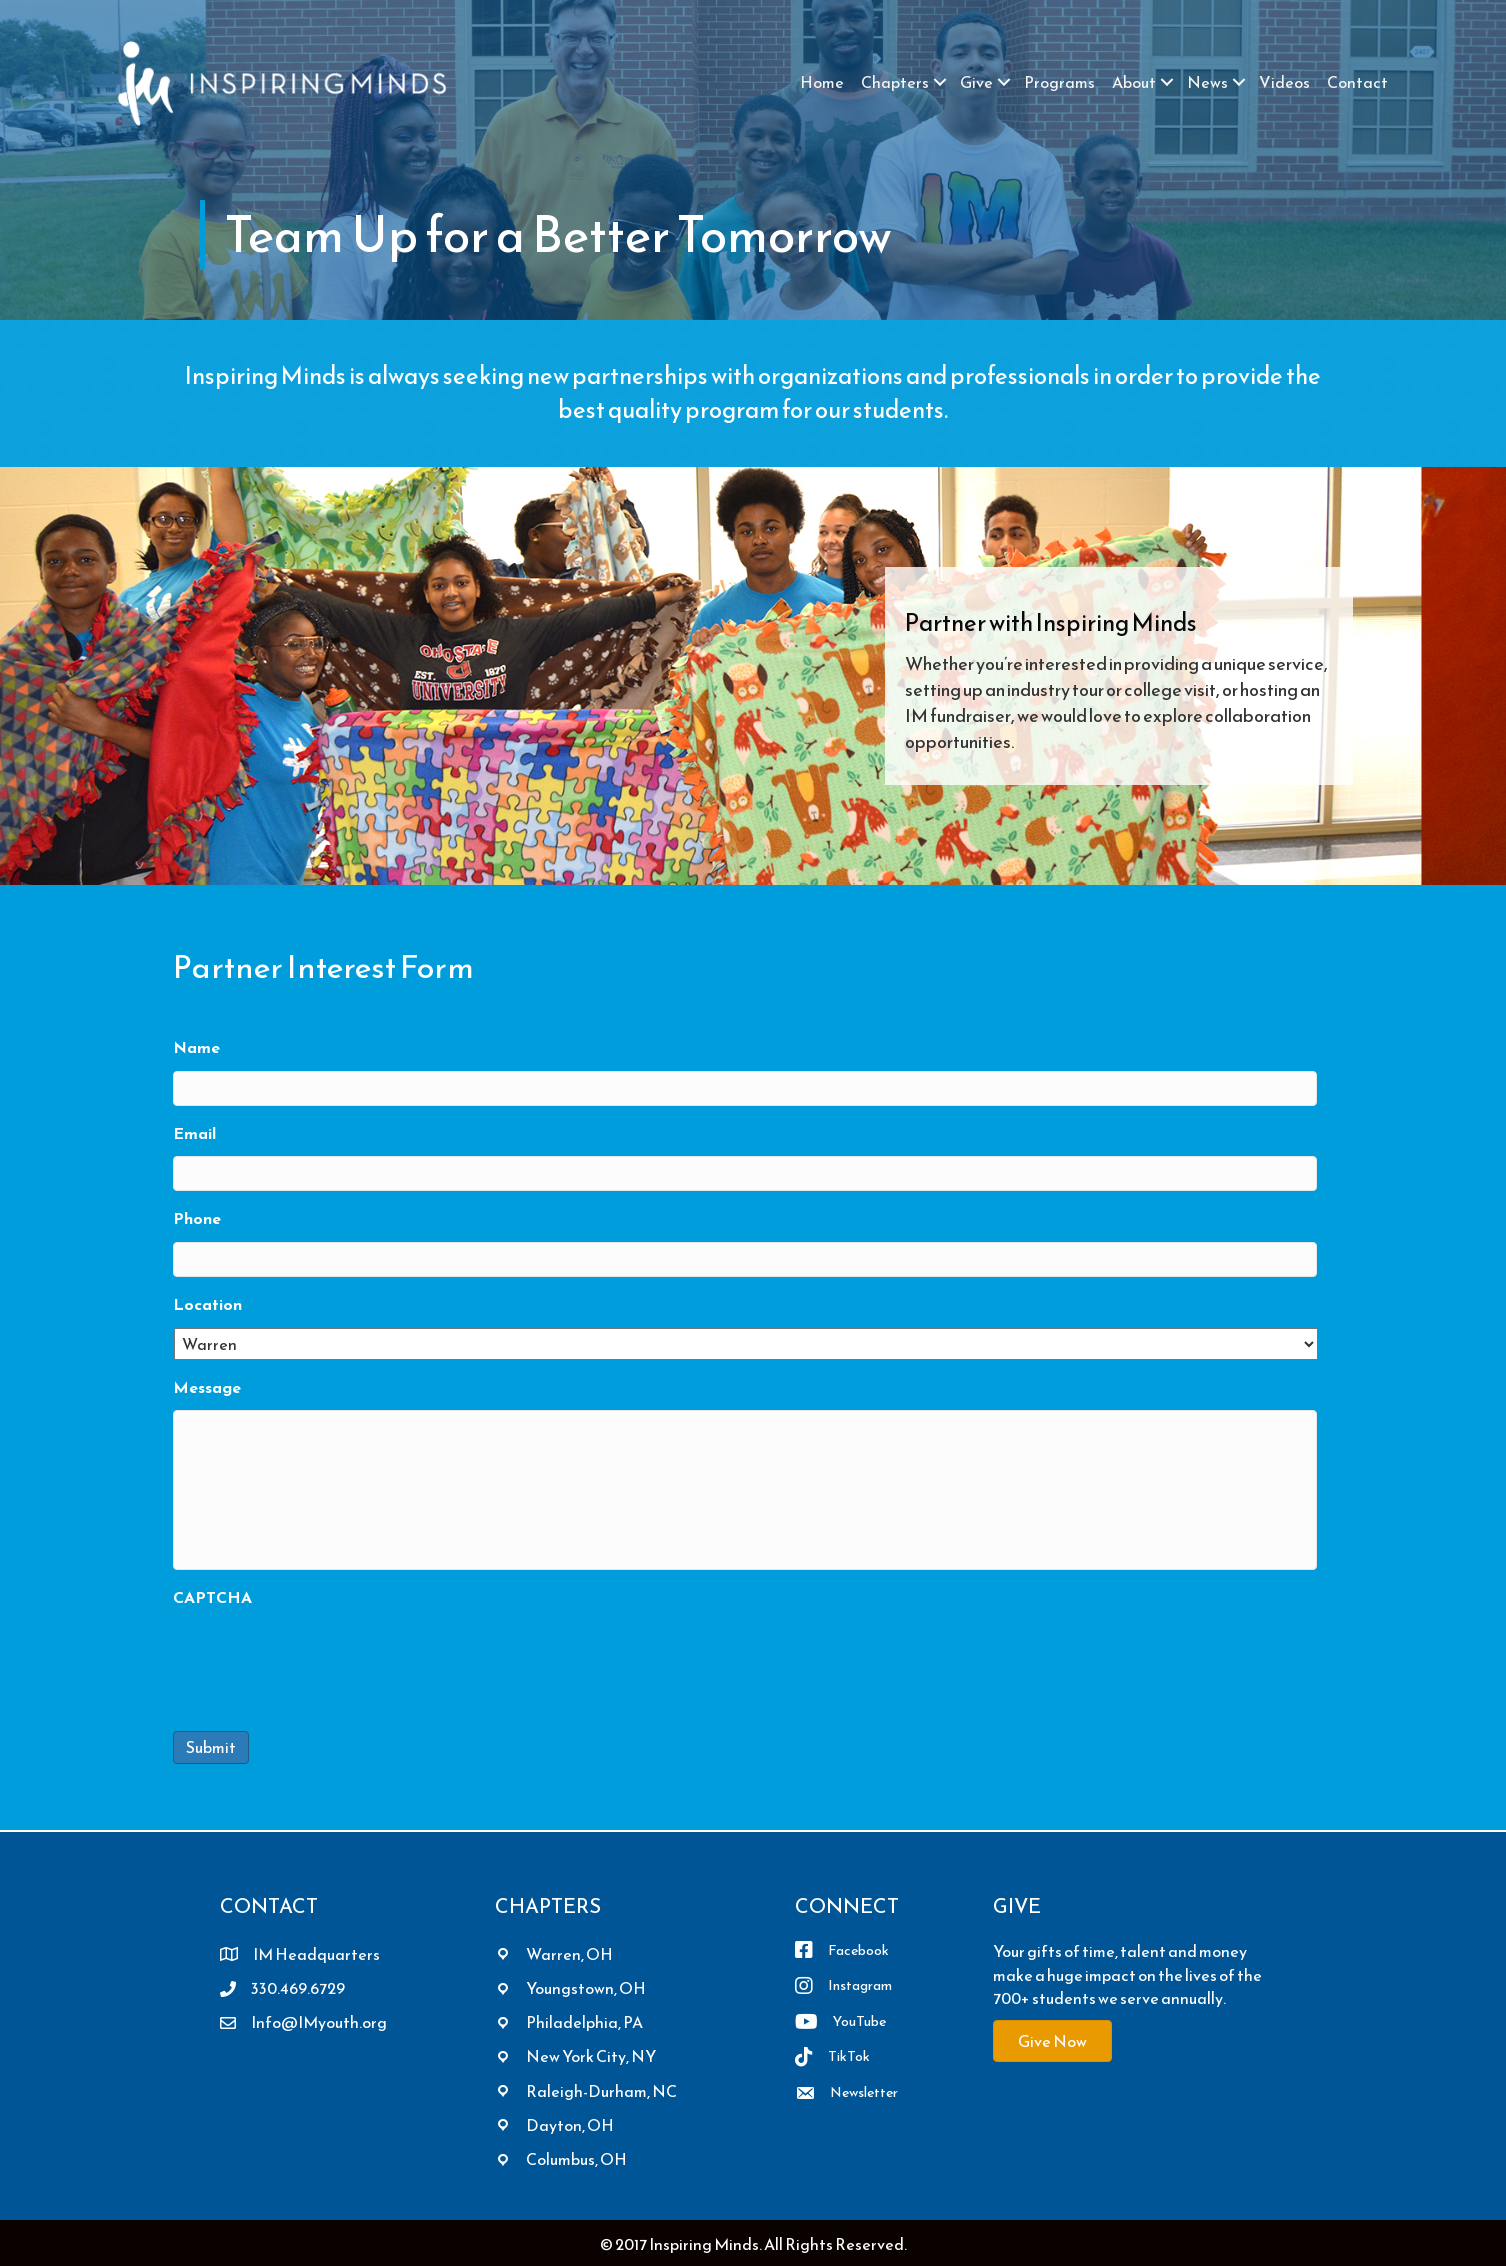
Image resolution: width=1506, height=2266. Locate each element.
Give (976, 82)
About (1134, 82)
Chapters (895, 82)
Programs (1059, 82)
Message (207, 1387)
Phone (197, 1218)
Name (196, 1047)
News (1207, 82)
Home (822, 82)
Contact (1357, 82)
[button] (940, 82)
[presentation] (325, 1660)
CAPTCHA (212, 1597)
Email (194, 1133)
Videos (1284, 82)
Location (207, 1304)
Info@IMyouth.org (319, 2022)
